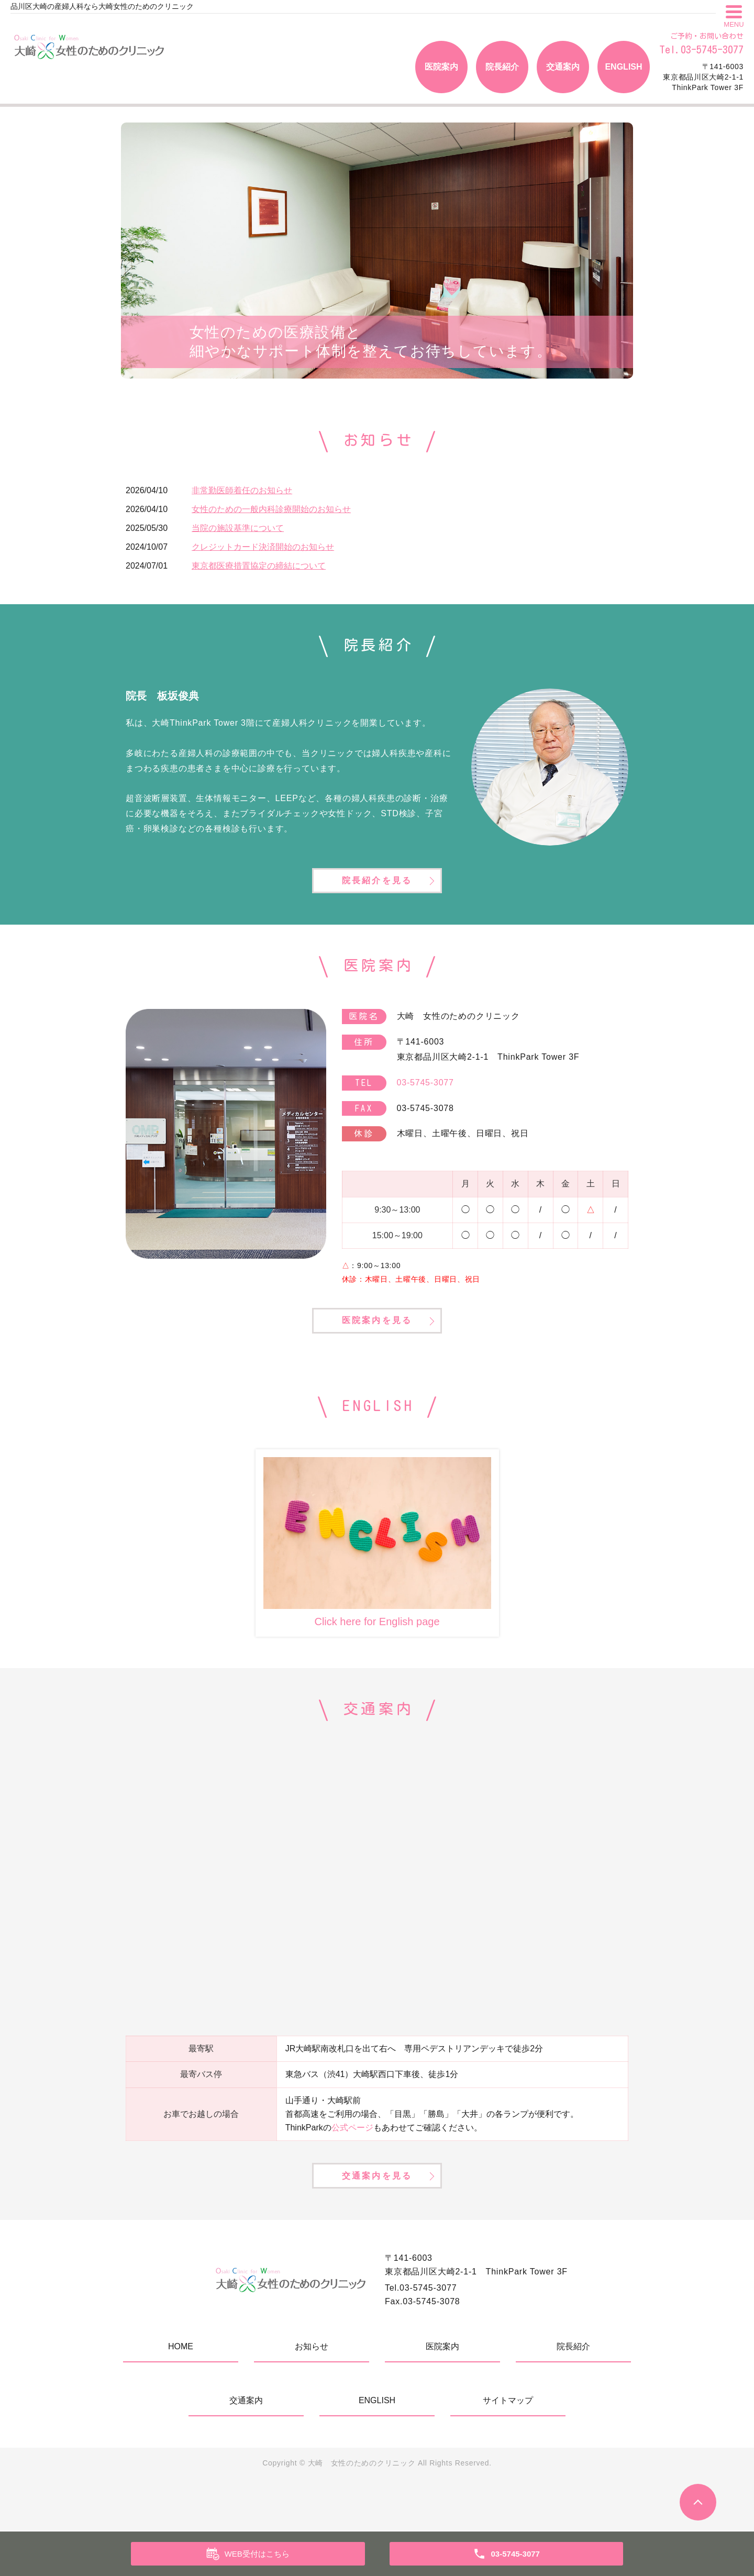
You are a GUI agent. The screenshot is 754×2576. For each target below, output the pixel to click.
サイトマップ (508, 2445)
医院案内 (441, 66)
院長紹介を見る (377, 892)
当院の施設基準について (238, 528)
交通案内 (563, 66)
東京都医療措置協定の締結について (259, 565)
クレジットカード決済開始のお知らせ (263, 546)
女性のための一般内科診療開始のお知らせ (271, 509)
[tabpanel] (377, 251)
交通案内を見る (377, 2218)
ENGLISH (623, 66)
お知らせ (311, 2392)
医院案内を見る (377, 1347)
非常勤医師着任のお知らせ (242, 490)
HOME (180, 2392)
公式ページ (352, 2157)
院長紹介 (502, 66)
